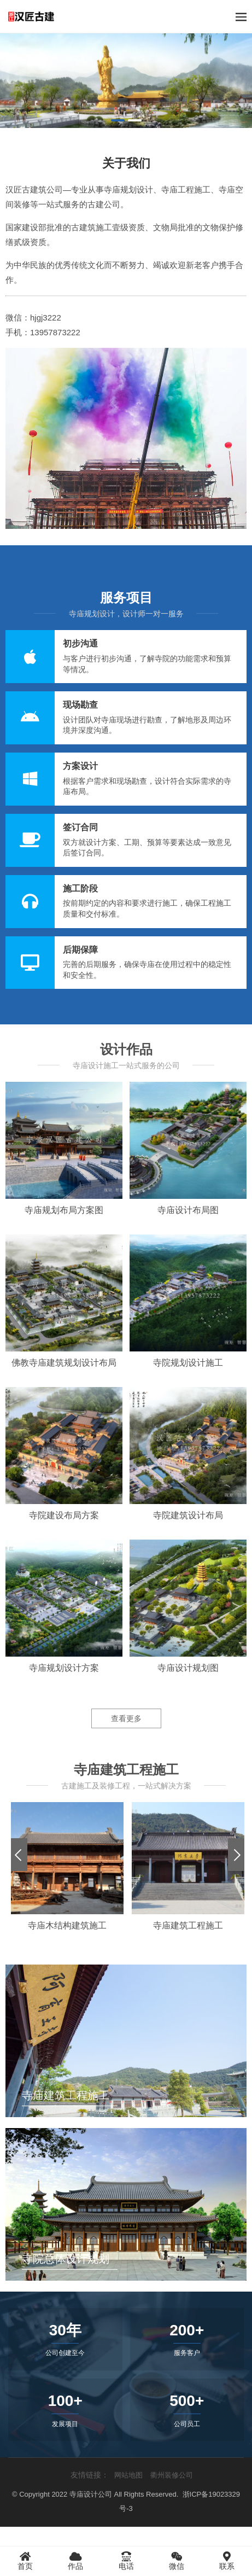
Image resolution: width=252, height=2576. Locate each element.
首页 (25, 2561)
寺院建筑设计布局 (188, 1515)
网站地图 (128, 2475)
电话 (126, 2561)
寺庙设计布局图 (188, 1210)
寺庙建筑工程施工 (188, 1925)
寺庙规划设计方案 (64, 1667)
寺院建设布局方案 (64, 1515)
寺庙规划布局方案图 (64, 1210)
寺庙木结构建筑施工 (67, 1925)
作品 (75, 2561)
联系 (227, 2561)
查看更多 (126, 1718)
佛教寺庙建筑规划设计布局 (63, 1362)
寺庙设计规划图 (188, 1667)
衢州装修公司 (171, 2475)
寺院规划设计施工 (188, 1362)
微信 (176, 2561)
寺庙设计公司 (90, 2494)
